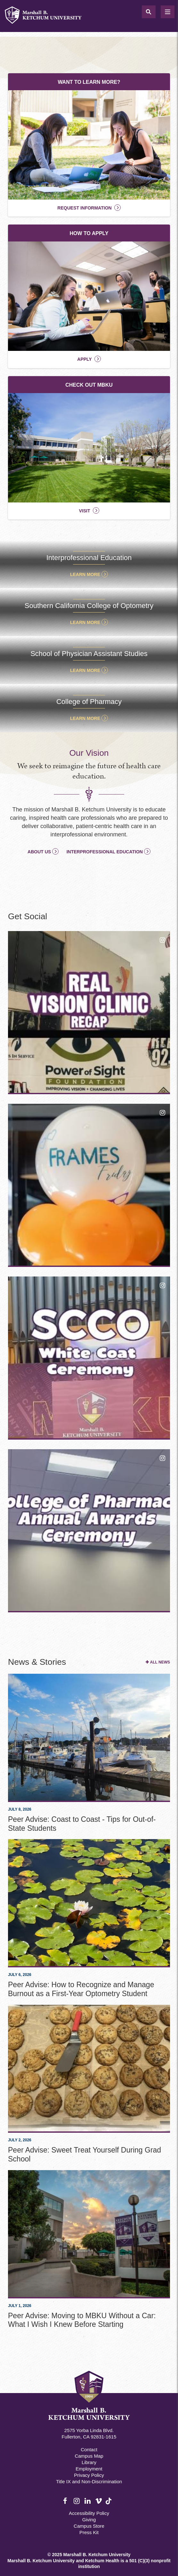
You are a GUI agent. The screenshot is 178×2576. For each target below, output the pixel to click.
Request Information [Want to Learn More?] (84, 207)
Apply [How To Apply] (84, 359)
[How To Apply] (89, 296)
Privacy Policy (89, 2475)
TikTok (109, 2504)
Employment (89, 2468)
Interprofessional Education (105, 851)
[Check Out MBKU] (89, 447)
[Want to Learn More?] (89, 145)
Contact (89, 2449)
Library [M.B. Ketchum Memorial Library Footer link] (89, 2462)
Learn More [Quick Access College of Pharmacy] (85, 718)
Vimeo (98, 2501)
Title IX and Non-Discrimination (89, 2481)
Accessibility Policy (89, 2513)
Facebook (66, 2501)
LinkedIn (88, 2501)
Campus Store (89, 2526)
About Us (39, 851)
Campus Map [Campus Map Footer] (89, 2456)
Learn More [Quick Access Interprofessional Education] (85, 574)
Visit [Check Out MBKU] (84, 510)
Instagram (77, 2501)
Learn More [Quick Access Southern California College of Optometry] (85, 622)
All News (160, 1662)
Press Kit (89, 2532)
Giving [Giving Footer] (89, 2519)
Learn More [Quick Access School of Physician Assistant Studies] (85, 670)
